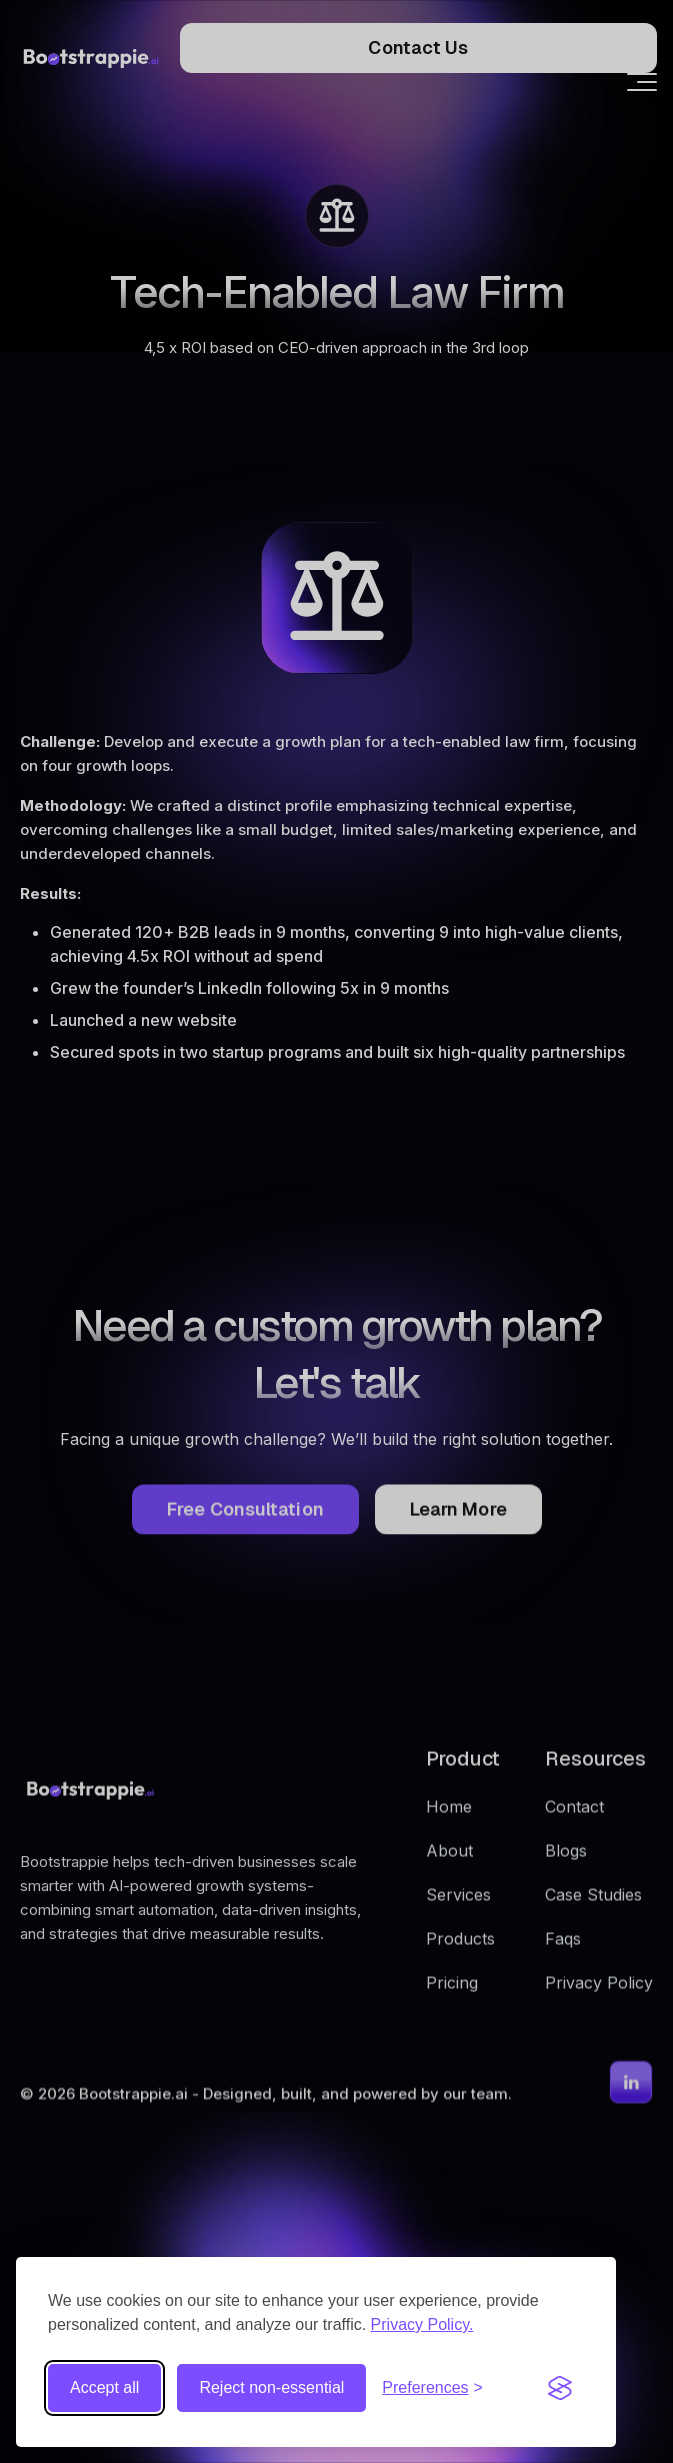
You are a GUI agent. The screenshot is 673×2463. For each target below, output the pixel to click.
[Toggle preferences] (432, 2388)
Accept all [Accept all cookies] (104, 2387)
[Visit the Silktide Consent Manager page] (560, 2388)
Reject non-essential (271, 2387)
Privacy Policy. (422, 2324)
